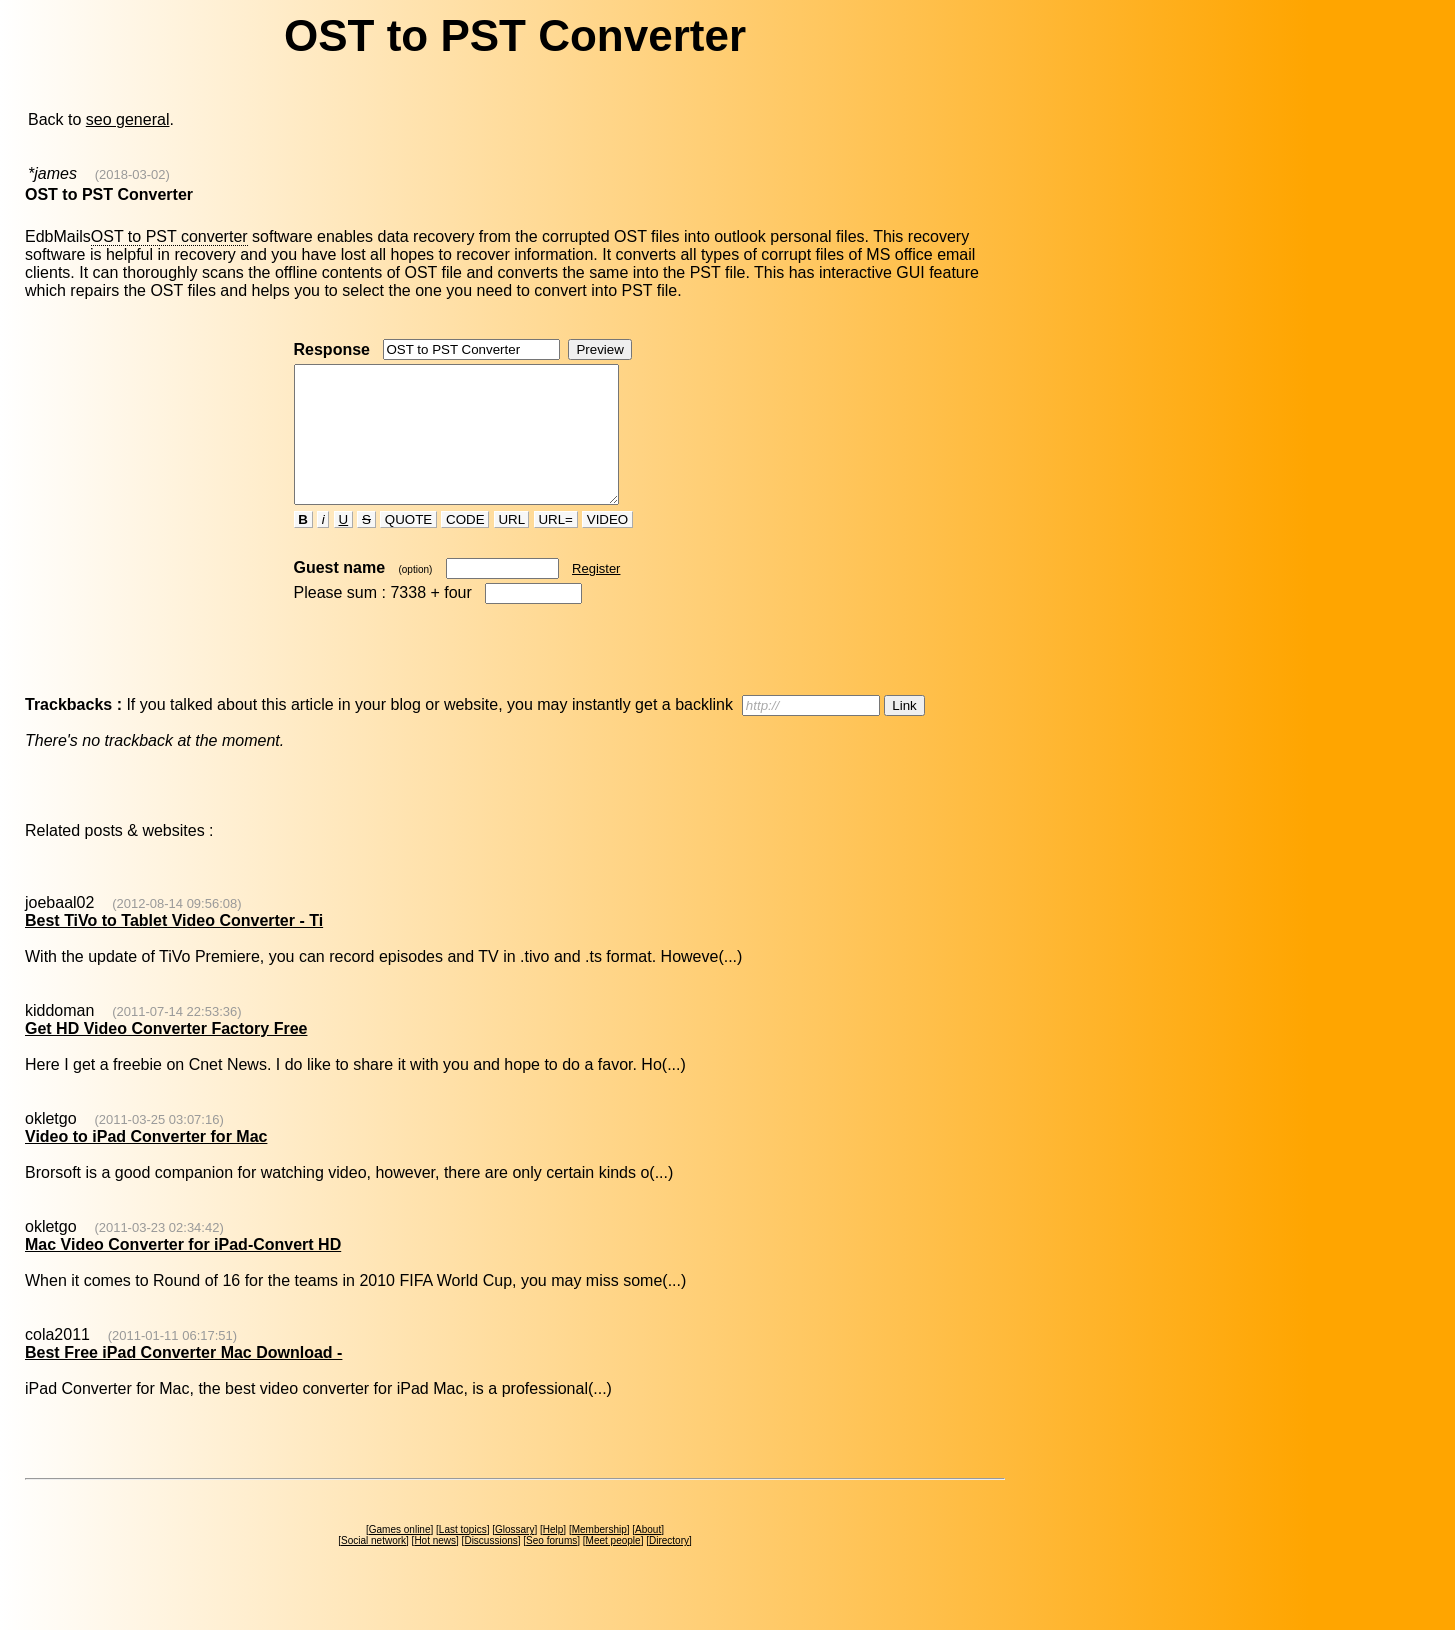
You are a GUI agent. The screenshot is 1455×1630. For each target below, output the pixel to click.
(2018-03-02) (132, 174)
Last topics (463, 1556)
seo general (128, 119)
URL (512, 546)
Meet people (613, 1567)
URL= (556, 546)
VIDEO (607, 546)
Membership (599, 1556)
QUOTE (408, 546)
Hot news (435, 1567)
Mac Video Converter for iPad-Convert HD (183, 1271)
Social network (373, 1567)
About (648, 1556)
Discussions (490, 1567)
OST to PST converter (169, 236)
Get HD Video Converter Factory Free (166, 1055)
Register (596, 595)
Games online (400, 1556)
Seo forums (551, 1567)
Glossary (514, 1556)
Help (553, 1556)
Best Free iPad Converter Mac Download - (183, 1379)
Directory (669, 1567)
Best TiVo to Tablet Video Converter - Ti (174, 947)
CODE (465, 546)
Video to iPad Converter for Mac (146, 1163)
